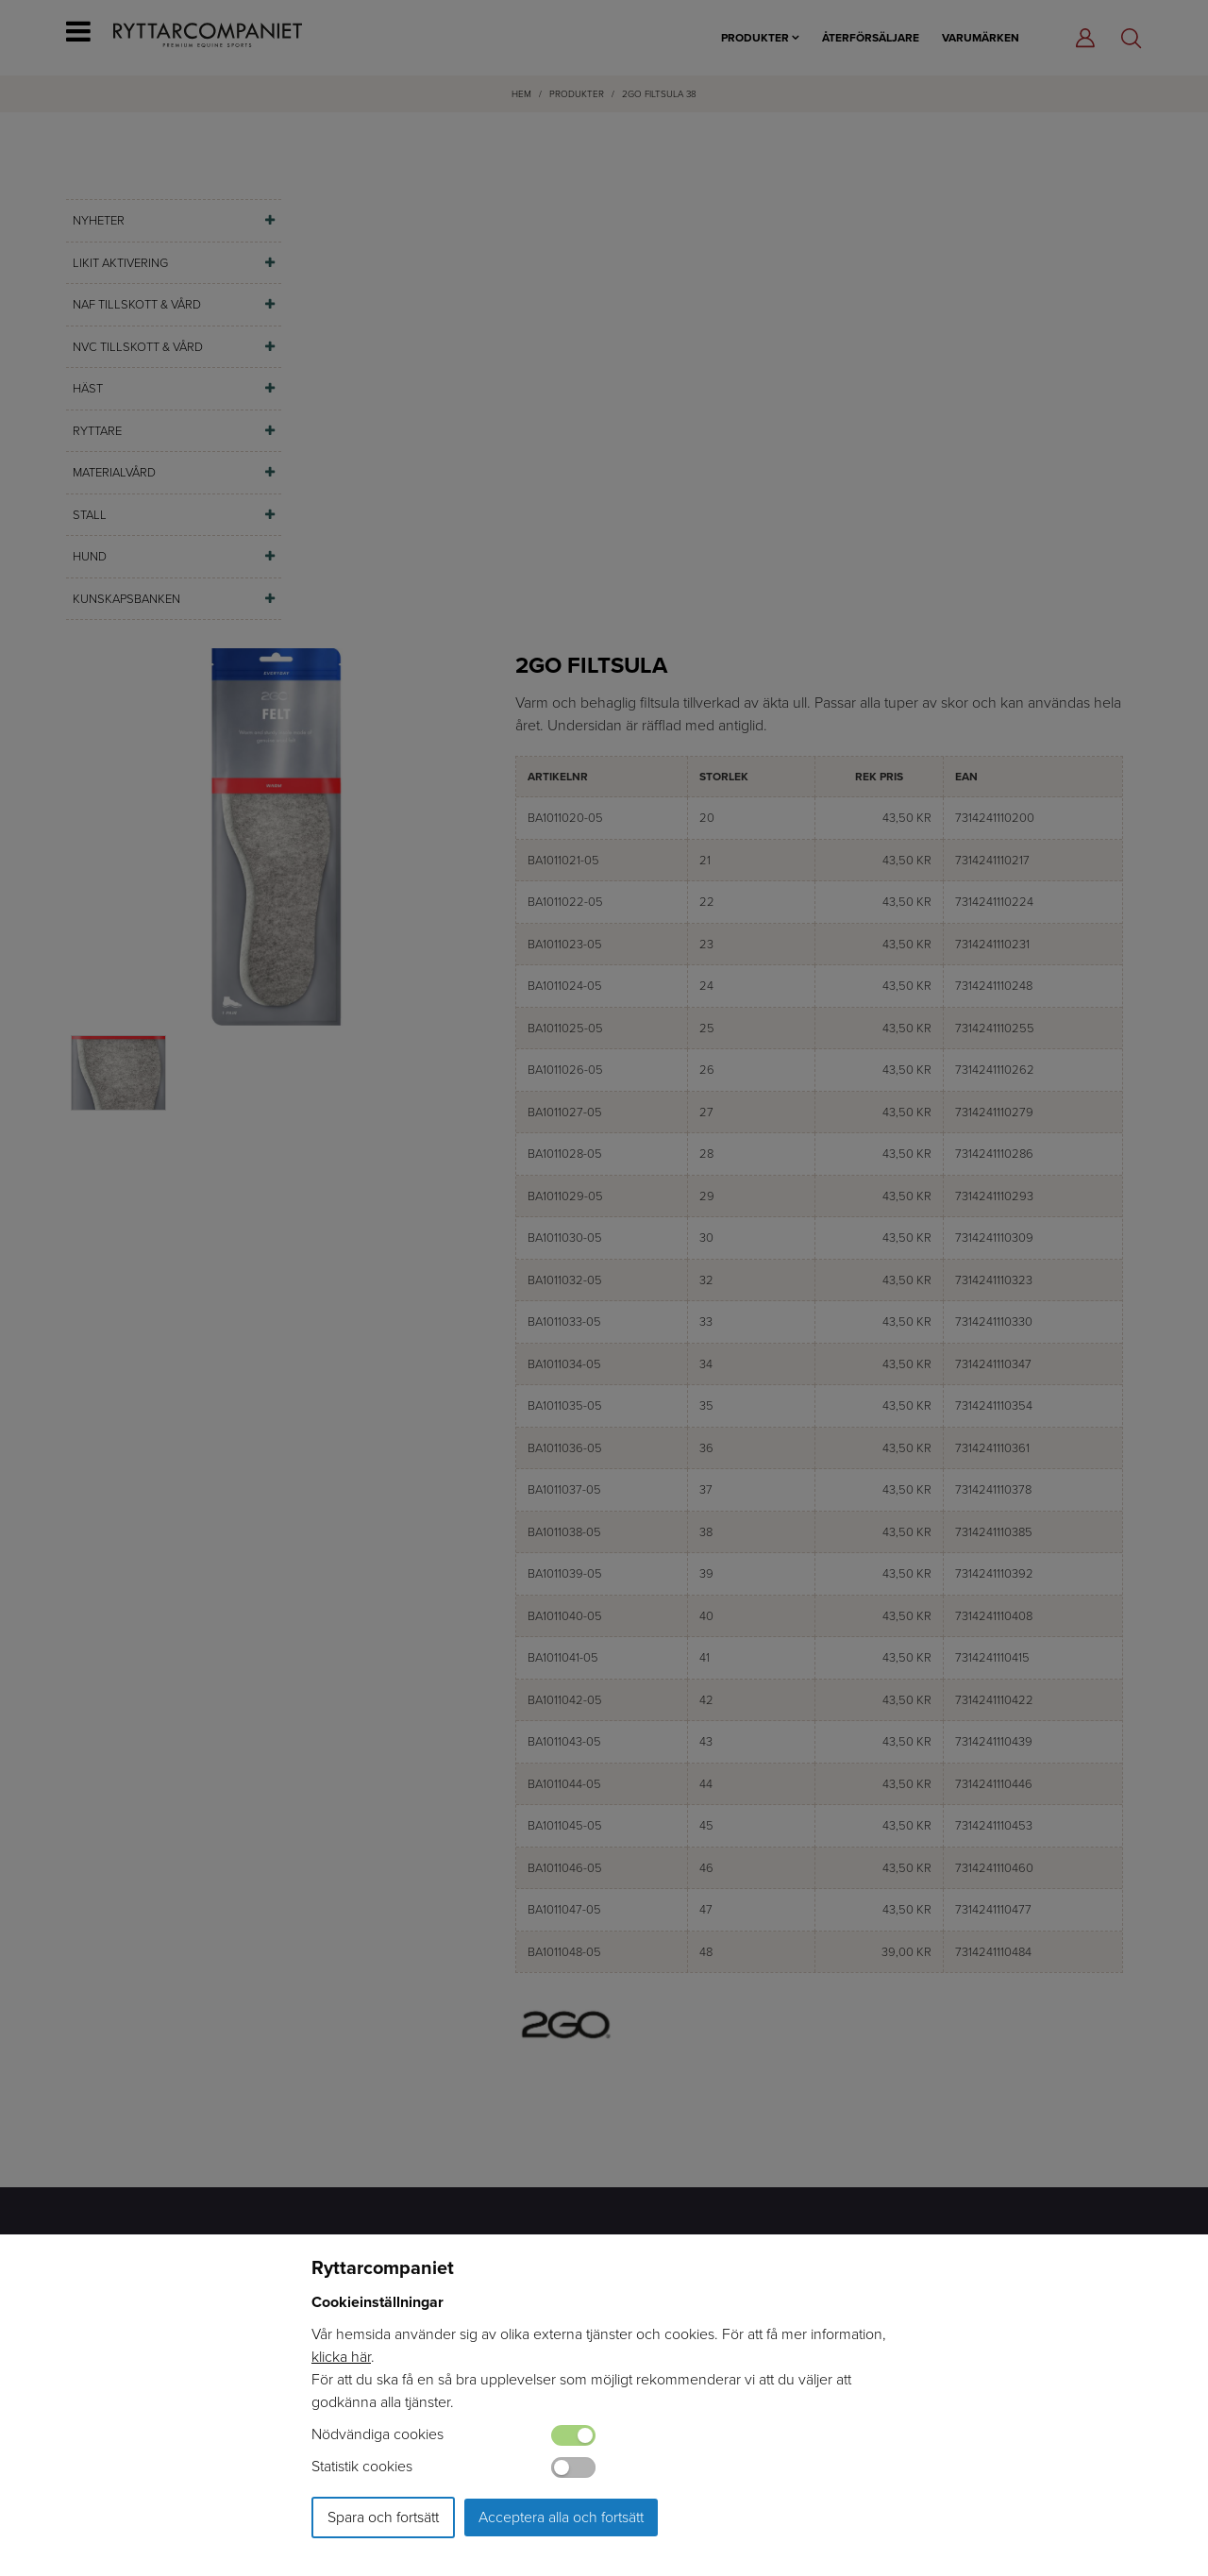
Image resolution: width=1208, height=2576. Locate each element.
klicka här (341, 2356)
